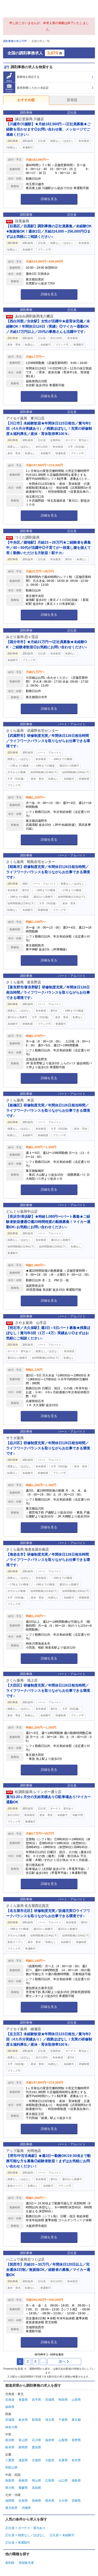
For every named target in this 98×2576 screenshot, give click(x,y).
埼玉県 (49, 2419)
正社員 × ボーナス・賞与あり (25, 2528)
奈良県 (76, 2460)
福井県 (49, 2440)
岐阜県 (9, 2447)
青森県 (23, 2399)
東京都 (76, 2419)
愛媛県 (23, 2487)
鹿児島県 (11, 2508)
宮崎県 (76, 2500)
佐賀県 (23, 2500)
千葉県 (63, 2419)
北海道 (9, 2399)
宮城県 (49, 2399)
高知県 (36, 2487)
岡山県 (36, 2480)
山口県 (63, 2480)
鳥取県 (9, 2480)
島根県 (23, 2480)
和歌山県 (11, 2467)
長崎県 (36, 2500)
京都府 (36, 2460)
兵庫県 (63, 2460)
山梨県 (63, 2440)
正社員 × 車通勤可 (17, 2542)
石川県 (36, 2440)
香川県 (9, 2487)
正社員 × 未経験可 (62, 2535)
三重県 (9, 2460)
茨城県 (9, 2419)
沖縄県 (26, 2508)
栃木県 (23, 2419)
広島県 (49, 2480)
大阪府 (49, 2460)
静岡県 (23, 2447)
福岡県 (9, 2500)
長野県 (76, 2440)
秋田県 (63, 2399)
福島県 (9, 2407)
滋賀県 (23, 2460)
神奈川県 (11, 2427)
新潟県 (9, 2440)
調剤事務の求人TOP (15, 41)
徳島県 (76, 2480)
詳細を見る (49, 199)
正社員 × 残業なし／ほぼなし (25, 2535)
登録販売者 (26, 2562)
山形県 (76, 2399)
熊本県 (49, 2500)
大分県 (63, 2500)
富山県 (23, 2440)
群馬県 (36, 2419)
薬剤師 (9, 2562)
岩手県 (36, 2399)
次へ (64, 2361)
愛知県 (36, 2447)
